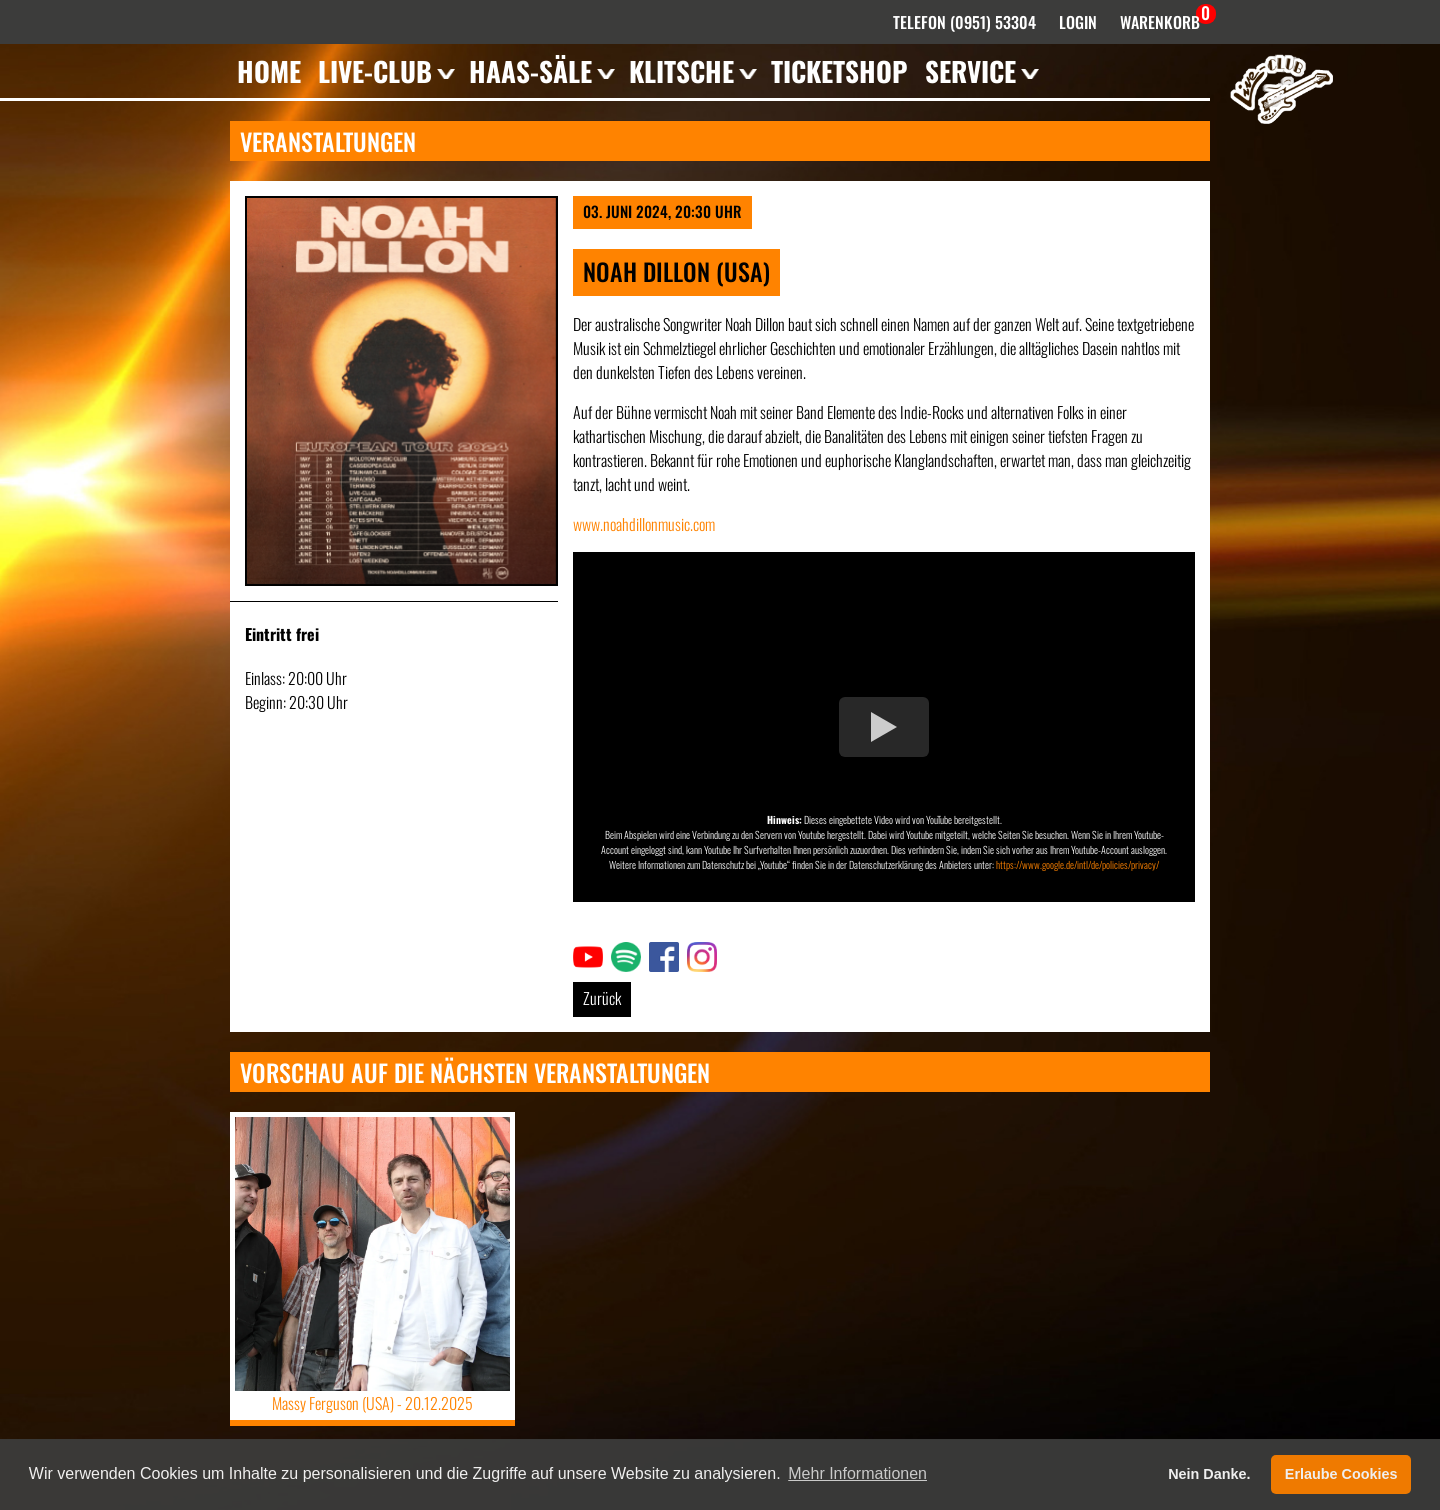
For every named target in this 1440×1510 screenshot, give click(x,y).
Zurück (602, 998)
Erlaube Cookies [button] (1341, 1474)
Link (584, 954)
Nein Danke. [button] (1209, 1474)
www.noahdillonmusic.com (644, 524)
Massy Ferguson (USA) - (372, 1403)
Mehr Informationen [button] (857, 1473)
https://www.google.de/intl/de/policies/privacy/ (1077, 864)
